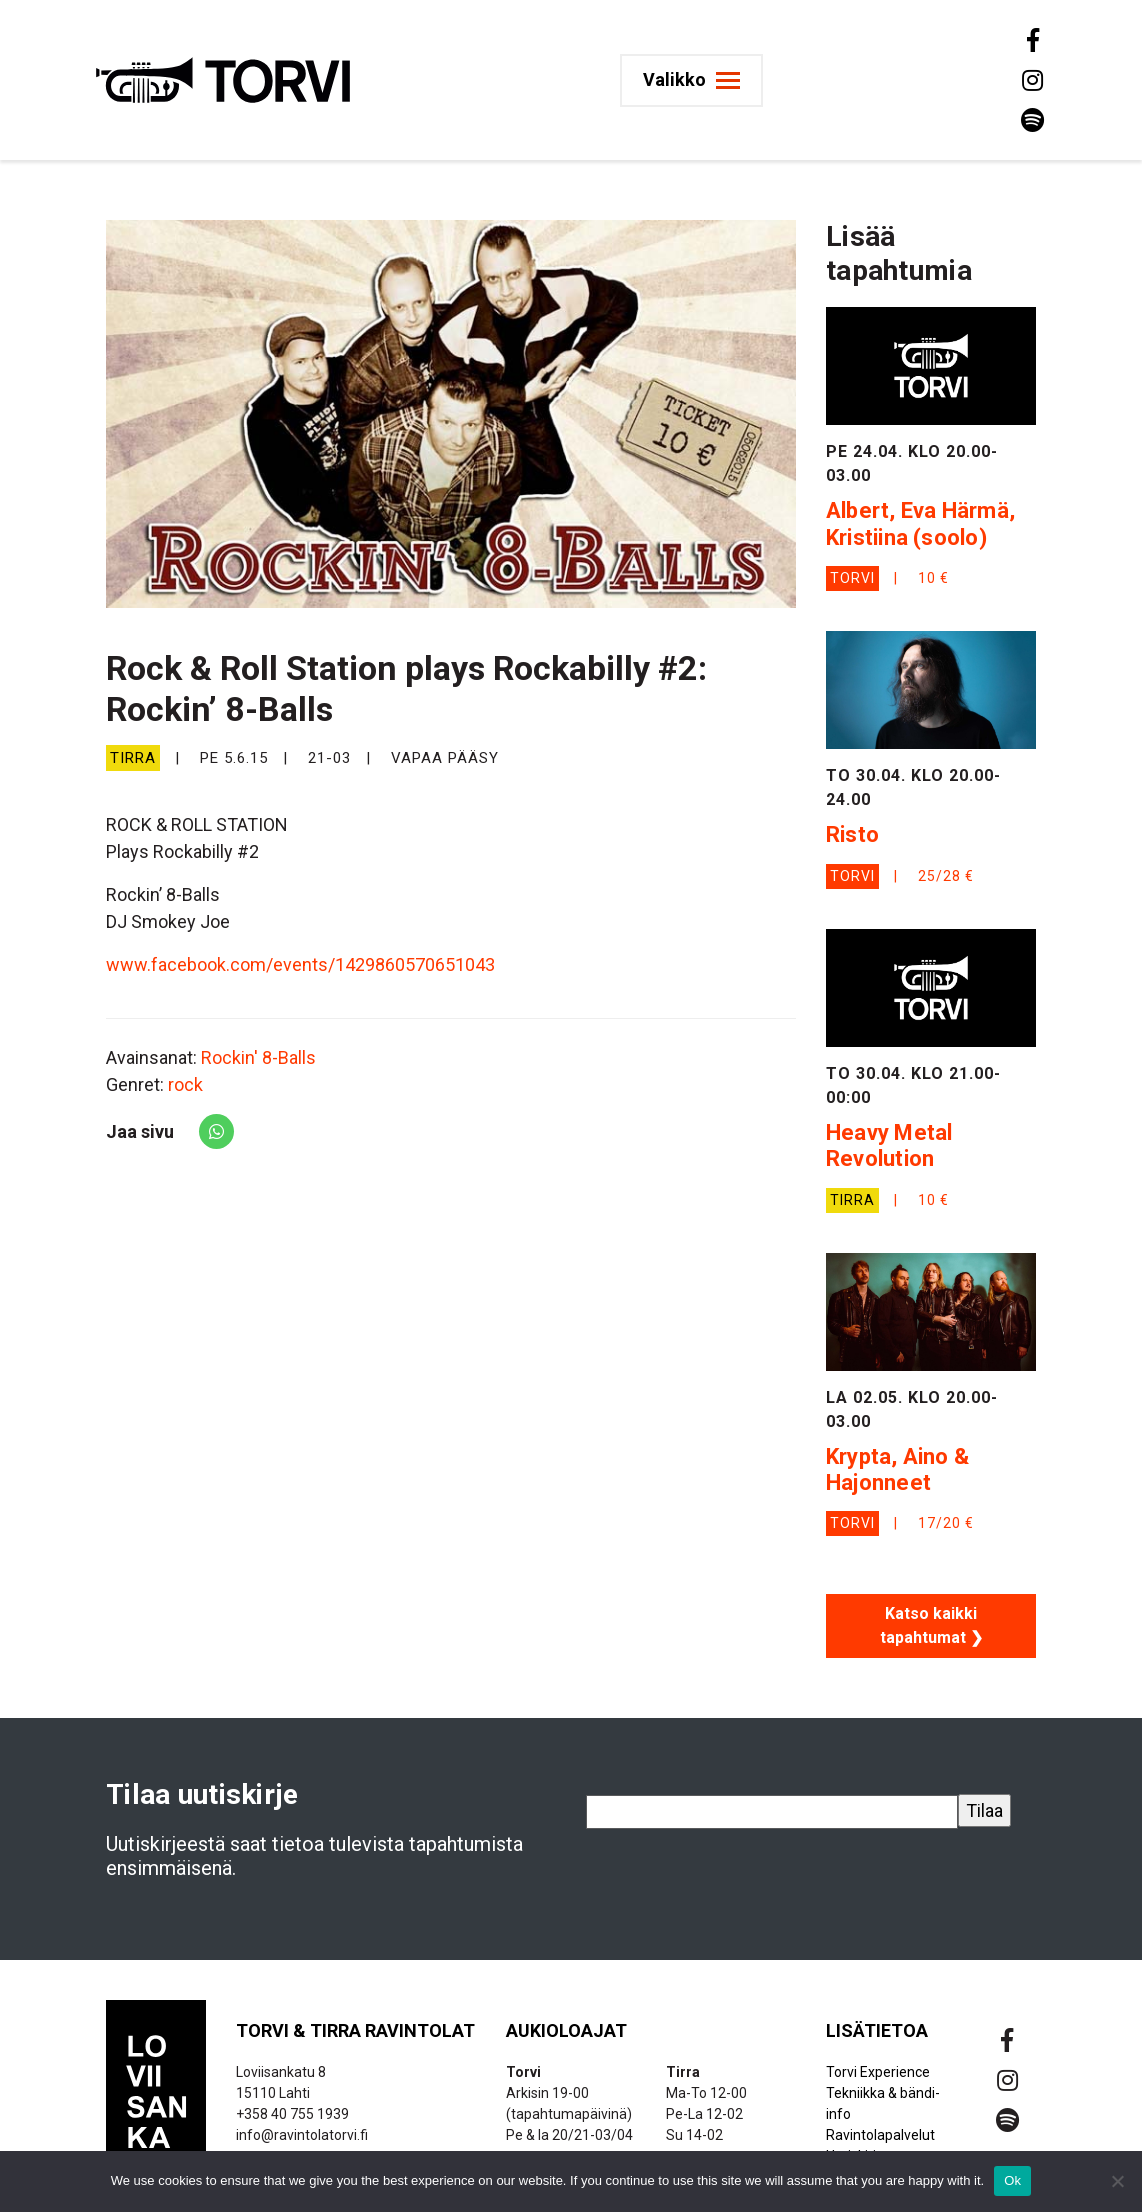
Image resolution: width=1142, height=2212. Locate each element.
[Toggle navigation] (699, 80)
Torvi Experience (878, 2072)
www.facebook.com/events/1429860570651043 (300, 964)
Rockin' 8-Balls (258, 1057)
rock (185, 1084)
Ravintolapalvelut (880, 2135)
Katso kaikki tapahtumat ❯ (931, 1625)
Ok (1012, 2180)
